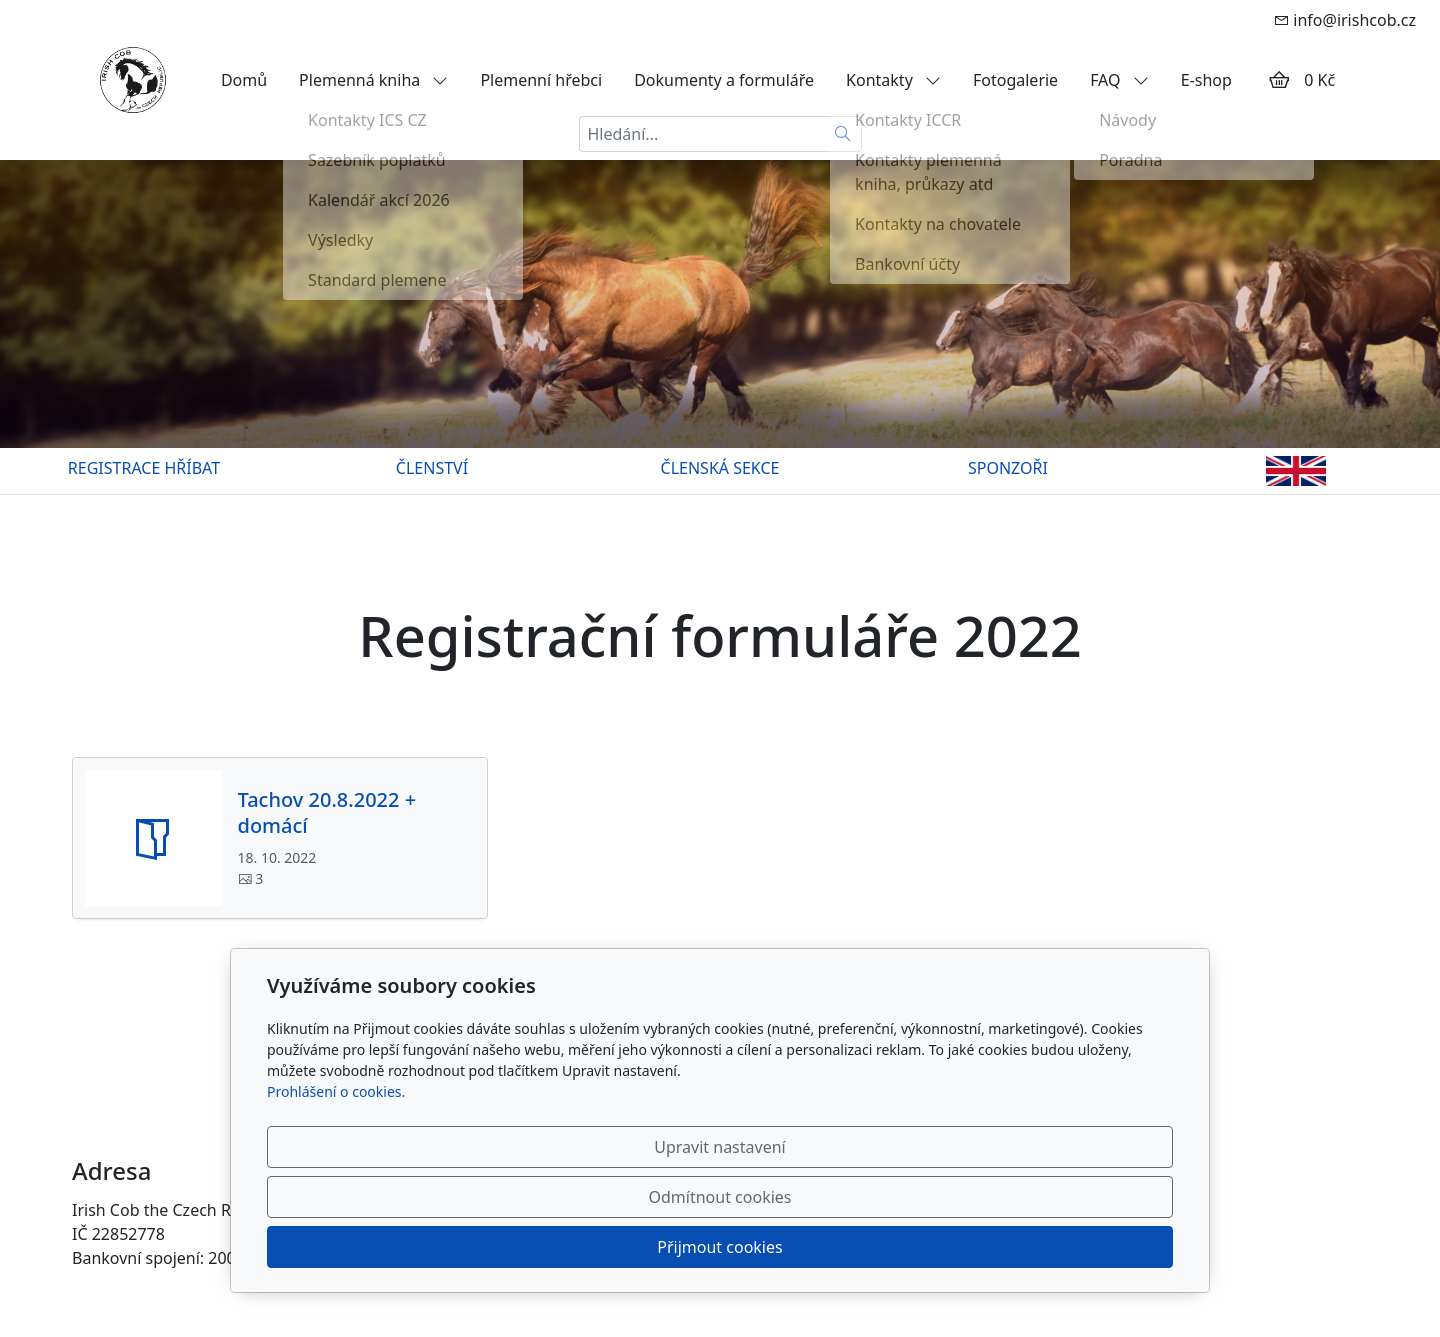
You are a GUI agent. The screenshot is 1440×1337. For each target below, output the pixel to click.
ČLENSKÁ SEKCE (720, 468)
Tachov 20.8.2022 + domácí (327, 813)
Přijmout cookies (1076, 1247)
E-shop (1206, 80)
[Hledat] (843, 134)
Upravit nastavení (676, 1247)
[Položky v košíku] (1279, 80)
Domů (244, 80)
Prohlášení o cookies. (336, 1191)
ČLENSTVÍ (432, 468)
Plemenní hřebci (541, 80)
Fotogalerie (1015, 80)
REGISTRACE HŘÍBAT (144, 468)
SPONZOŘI (1008, 468)
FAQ (1119, 80)
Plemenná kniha (373, 80)
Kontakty (893, 80)
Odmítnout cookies (877, 1247)
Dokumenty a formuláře (724, 80)
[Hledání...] (702, 134)
